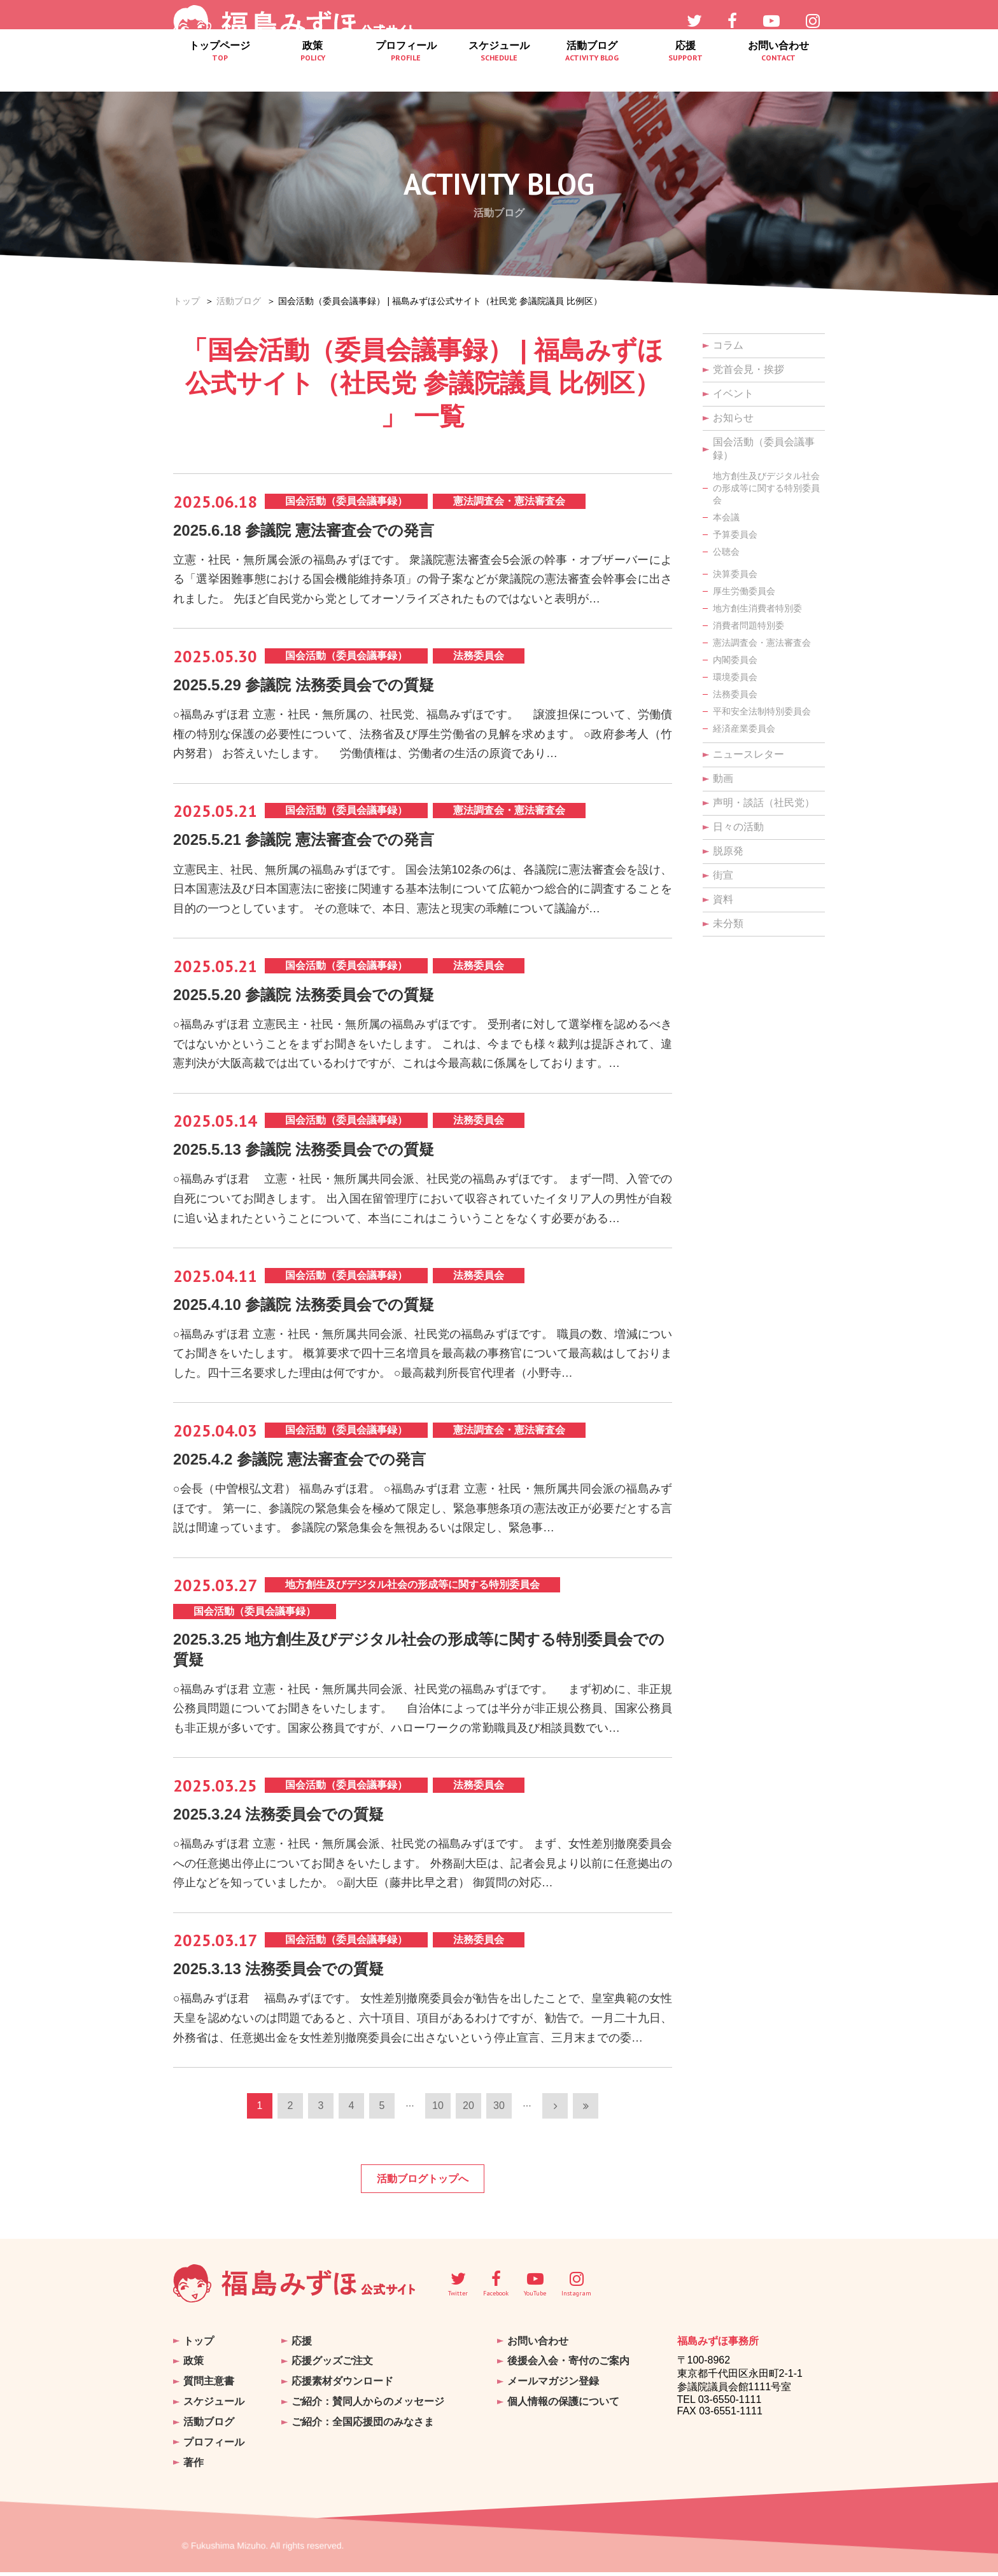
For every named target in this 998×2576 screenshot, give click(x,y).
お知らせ (733, 417)
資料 (723, 899)
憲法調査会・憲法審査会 (762, 642)
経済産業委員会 (744, 728)
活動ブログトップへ (422, 2195)
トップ (186, 301)
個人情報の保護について (563, 2411)
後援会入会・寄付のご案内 (568, 2374)
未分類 (728, 923)
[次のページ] (555, 2122)
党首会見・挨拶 (748, 369)
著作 (193, 2466)
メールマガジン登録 (553, 2393)
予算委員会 (735, 534)
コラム (728, 345)
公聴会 (726, 552)
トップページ (219, 73)
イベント (733, 393)
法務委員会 (735, 694)
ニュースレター (748, 754)
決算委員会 (735, 574)
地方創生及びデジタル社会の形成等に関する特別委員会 (766, 488)
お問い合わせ (778, 73)
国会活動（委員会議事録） (764, 448)
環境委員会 (735, 677)
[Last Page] (585, 2122)
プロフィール (406, 73)
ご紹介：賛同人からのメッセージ (368, 2411)
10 (438, 2122)
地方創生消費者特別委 (757, 608)
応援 (684, 73)
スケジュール (499, 73)
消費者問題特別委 (748, 625)
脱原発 (728, 851)
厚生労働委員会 (744, 591)
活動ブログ (591, 73)
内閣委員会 (735, 660)
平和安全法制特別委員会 (762, 711)
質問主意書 (208, 2393)
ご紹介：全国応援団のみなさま (363, 2430)
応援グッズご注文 (332, 2374)
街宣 (723, 875)
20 (468, 2122)
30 (499, 2122)
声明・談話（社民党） (764, 802)
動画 (723, 778)
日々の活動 (738, 826)
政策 (312, 73)
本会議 (726, 517)
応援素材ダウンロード (342, 2393)
